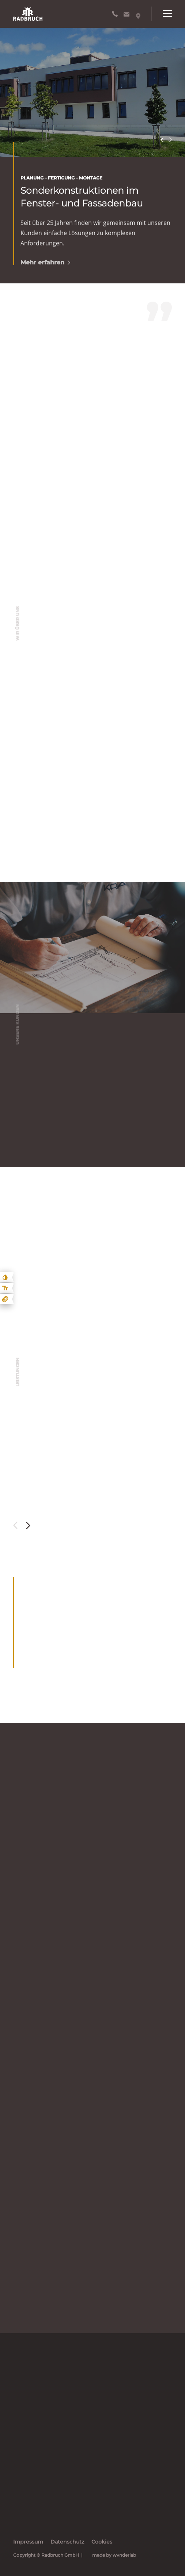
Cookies (101, 2541)
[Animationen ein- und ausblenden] (5, 1299)
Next (170, 140)
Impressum (28, 2541)
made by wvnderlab (114, 2555)
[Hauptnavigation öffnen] (161, 14)
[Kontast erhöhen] (5, 1277)
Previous (162, 140)
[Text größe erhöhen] (5, 1288)
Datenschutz (67, 2541)
